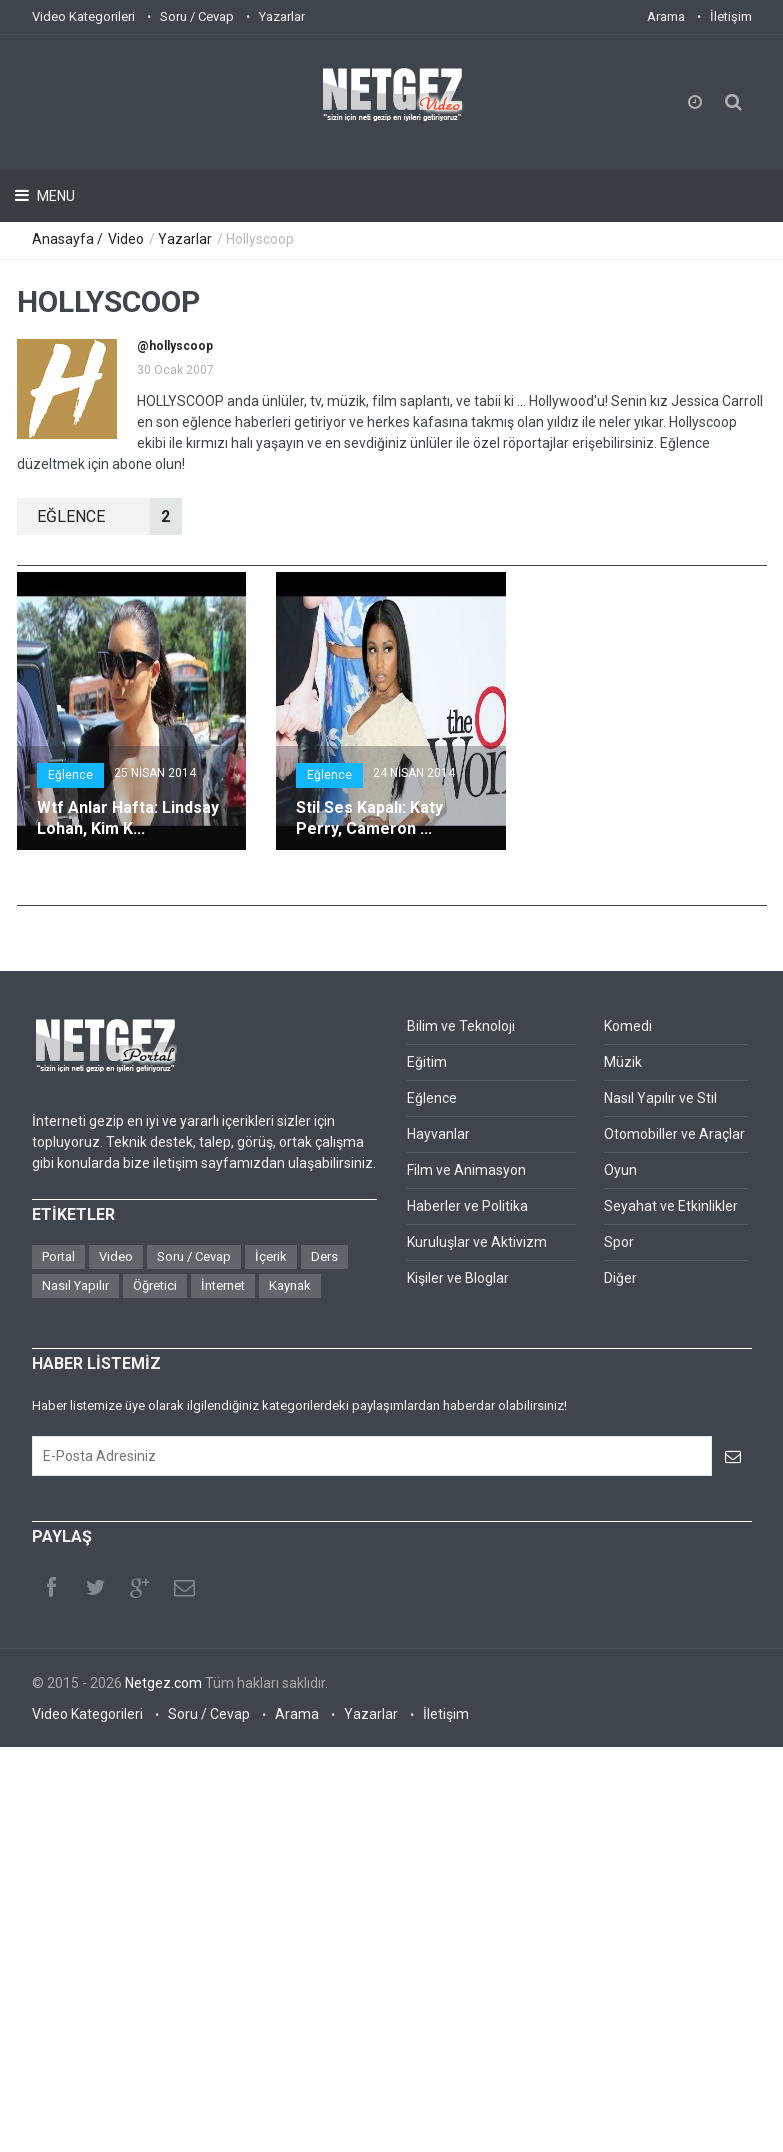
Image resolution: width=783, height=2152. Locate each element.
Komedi (628, 1026)
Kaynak (290, 1285)
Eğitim (427, 1062)
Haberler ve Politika (467, 1206)
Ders (324, 1256)
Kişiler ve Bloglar (458, 1278)
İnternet (223, 1285)
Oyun (620, 1170)
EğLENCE (109, 516)
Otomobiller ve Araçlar (674, 1134)
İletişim (731, 16)
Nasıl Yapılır (75, 1285)
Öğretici (155, 1285)
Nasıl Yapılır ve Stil (660, 1098)
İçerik (271, 1256)
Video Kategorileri (83, 16)
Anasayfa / (69, 239)
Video (126, 239)
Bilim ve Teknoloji (461, 1026)
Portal (58, 1256)
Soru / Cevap (197, 16)
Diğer (620, 1278)
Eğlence (70, 775)
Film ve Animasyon (466, 1170)
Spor (619, 1242)
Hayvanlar (438, 1134)
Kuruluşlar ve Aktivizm (477, 1242)
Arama (666, 16)
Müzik (623, 1062)
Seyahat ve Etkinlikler (671, 1206)
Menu (54, 196)
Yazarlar (282, 16)
